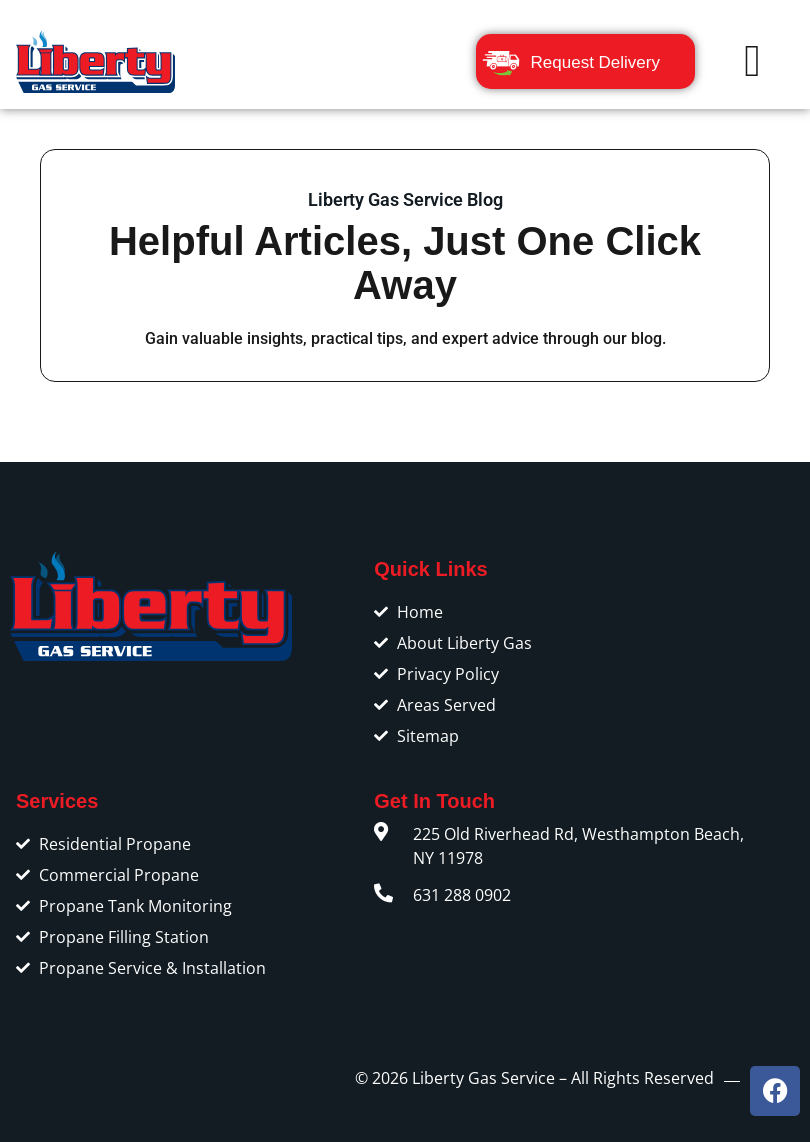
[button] (752, 62)
